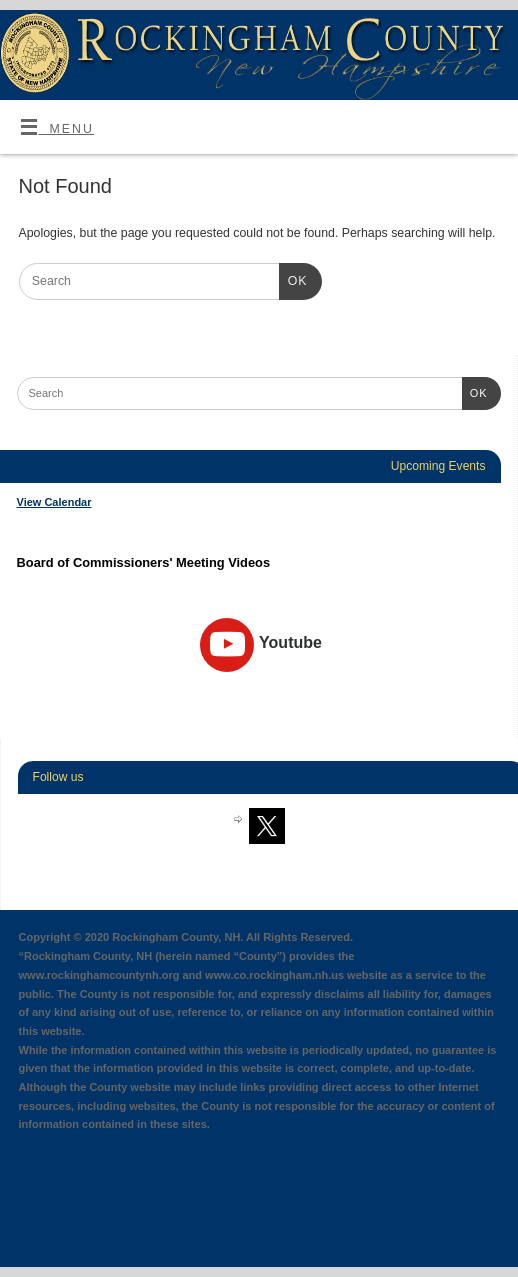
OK (293, 279)
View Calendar (54, 502)
